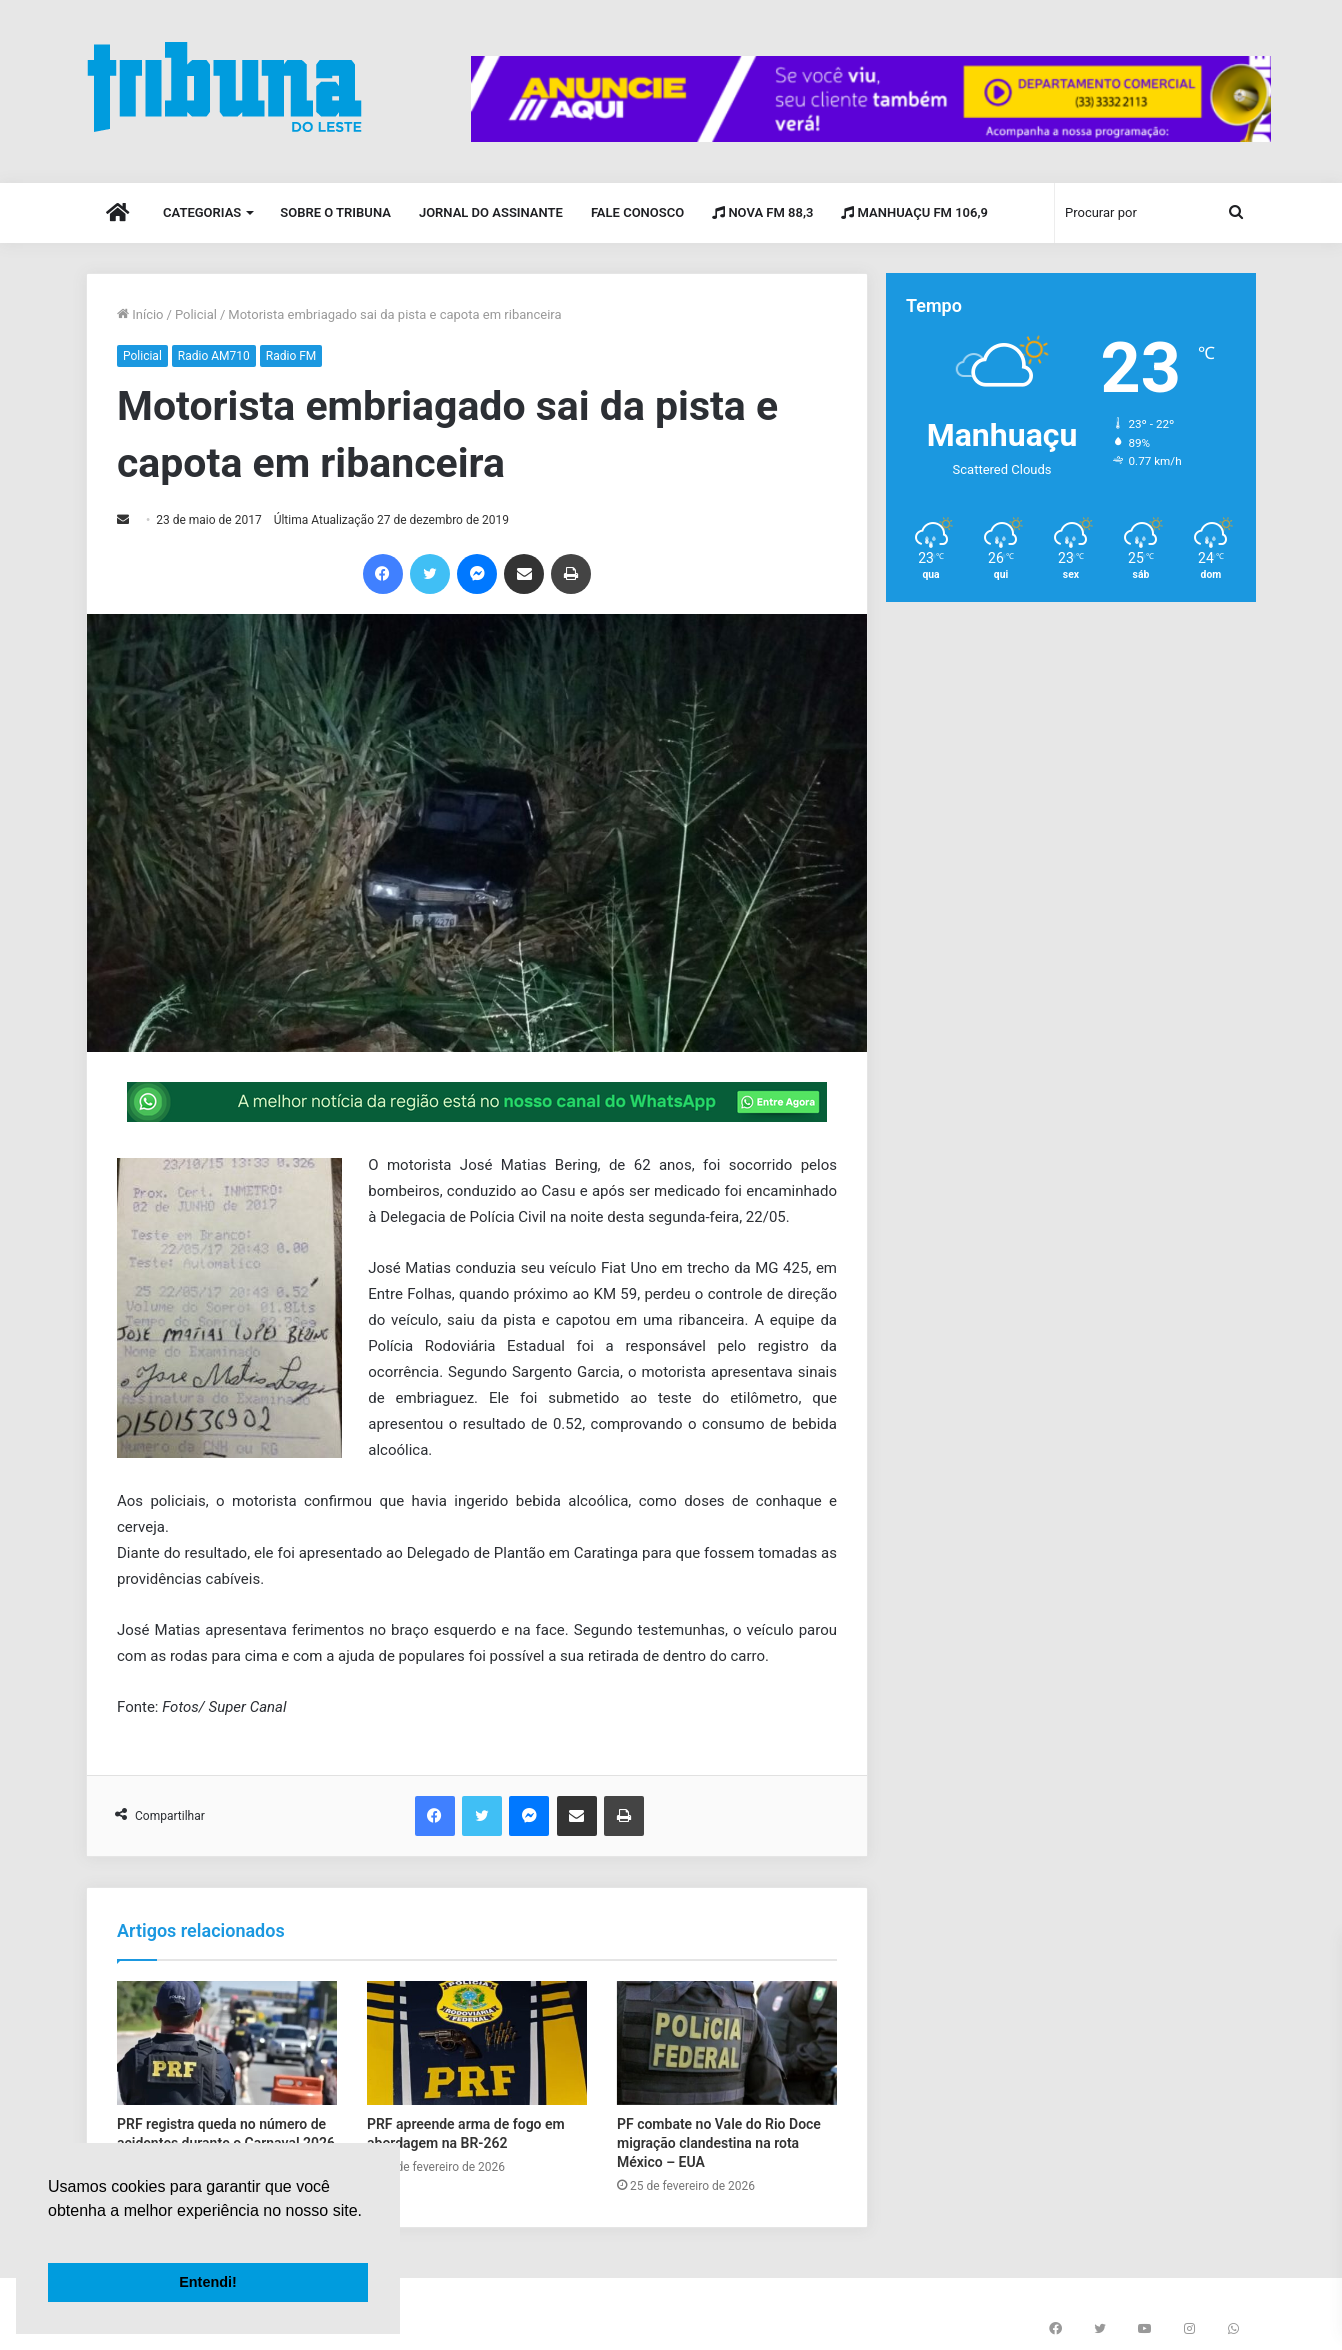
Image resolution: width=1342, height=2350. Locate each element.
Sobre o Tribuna (335, 212)
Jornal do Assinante (491, 212)
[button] (51, 2236)
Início (140, 314)
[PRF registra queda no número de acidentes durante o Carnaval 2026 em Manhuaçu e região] (227, 2043)
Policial (196, 314)
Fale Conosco (637, 212)
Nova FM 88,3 (762, 212)
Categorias (202, 212)
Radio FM (291, 356)
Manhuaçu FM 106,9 (914, 212)
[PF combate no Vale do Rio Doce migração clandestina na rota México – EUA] (727, 2043)
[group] (871, 99)
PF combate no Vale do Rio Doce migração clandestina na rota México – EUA (719, 2143)
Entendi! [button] (208, 2282)
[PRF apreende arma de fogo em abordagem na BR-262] (477, 2043)
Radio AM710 (214, 356)
